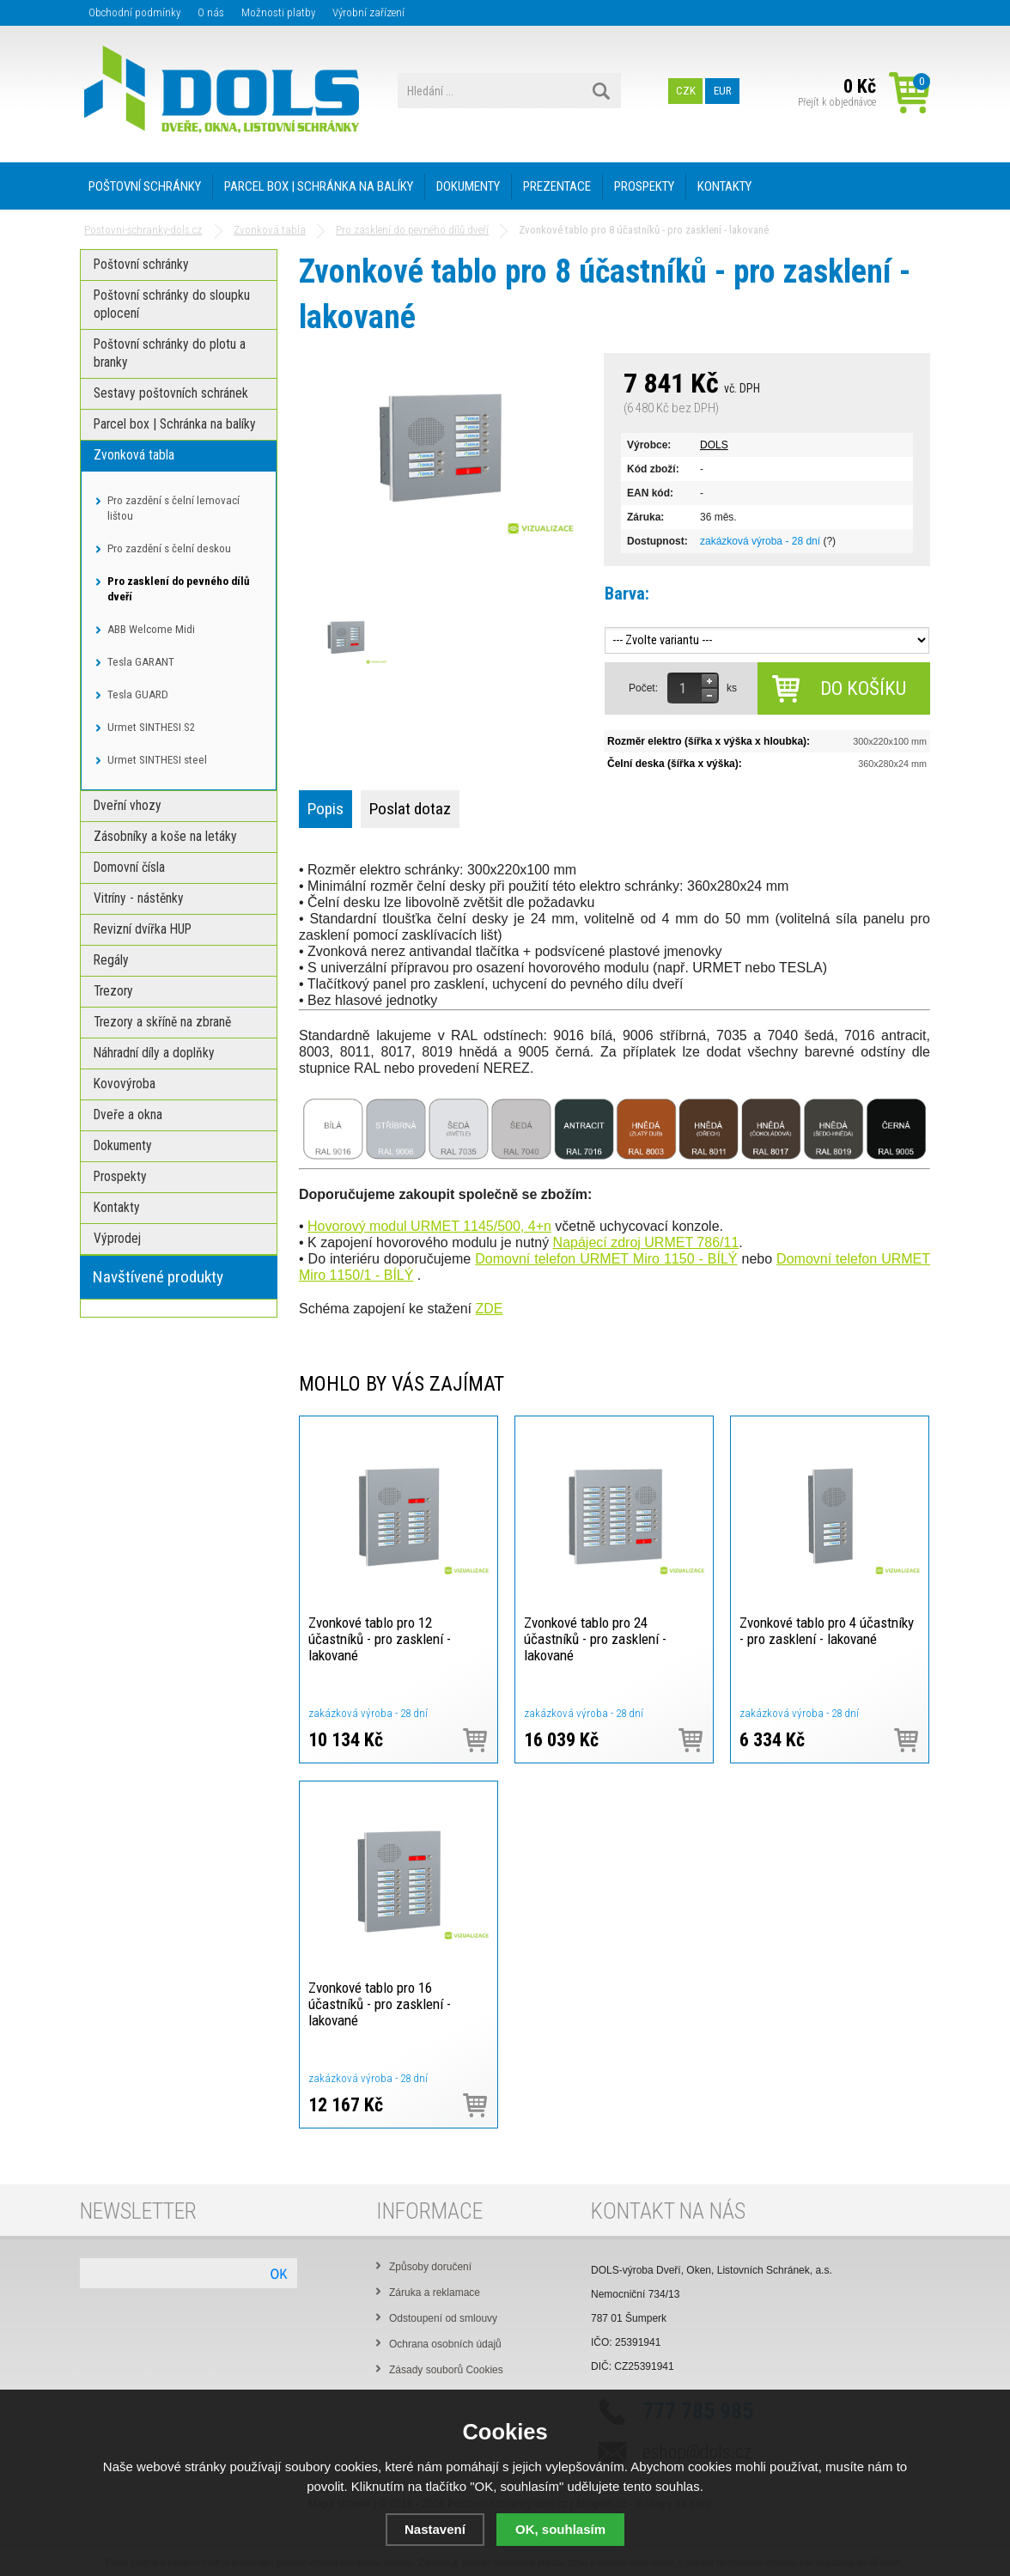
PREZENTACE (557, 186)
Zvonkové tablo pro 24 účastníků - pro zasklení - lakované (595, 1639)
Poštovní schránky (144, 186)
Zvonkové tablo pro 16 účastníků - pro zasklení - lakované (379, 2004)
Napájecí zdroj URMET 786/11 (646, 1242)
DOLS (714, 445)
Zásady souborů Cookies (446, 2370)
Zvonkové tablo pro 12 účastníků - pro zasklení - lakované (379, 1639)
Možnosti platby (278, 12)
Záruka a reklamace (434, 2293)
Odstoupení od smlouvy (443, 2318)
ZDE (488, 1308)
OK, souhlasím (560, 2529)
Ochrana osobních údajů (445, 2344)
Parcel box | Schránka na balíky (318, 186)
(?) (829, 541)
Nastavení (435, 2529)
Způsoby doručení (430, 2267)
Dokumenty (468, 186)
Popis (325, 809)
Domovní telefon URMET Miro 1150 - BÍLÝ (606, 1258)
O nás (211, 12)
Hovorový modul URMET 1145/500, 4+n (429, 1226)
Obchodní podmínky (134, 12)
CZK (686, 90)
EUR (723, 90)
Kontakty (724, 186)
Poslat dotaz (410, 809)
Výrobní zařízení (368, 12)
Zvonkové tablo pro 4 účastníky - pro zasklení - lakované (826, 1630)
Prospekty (644, 186)
